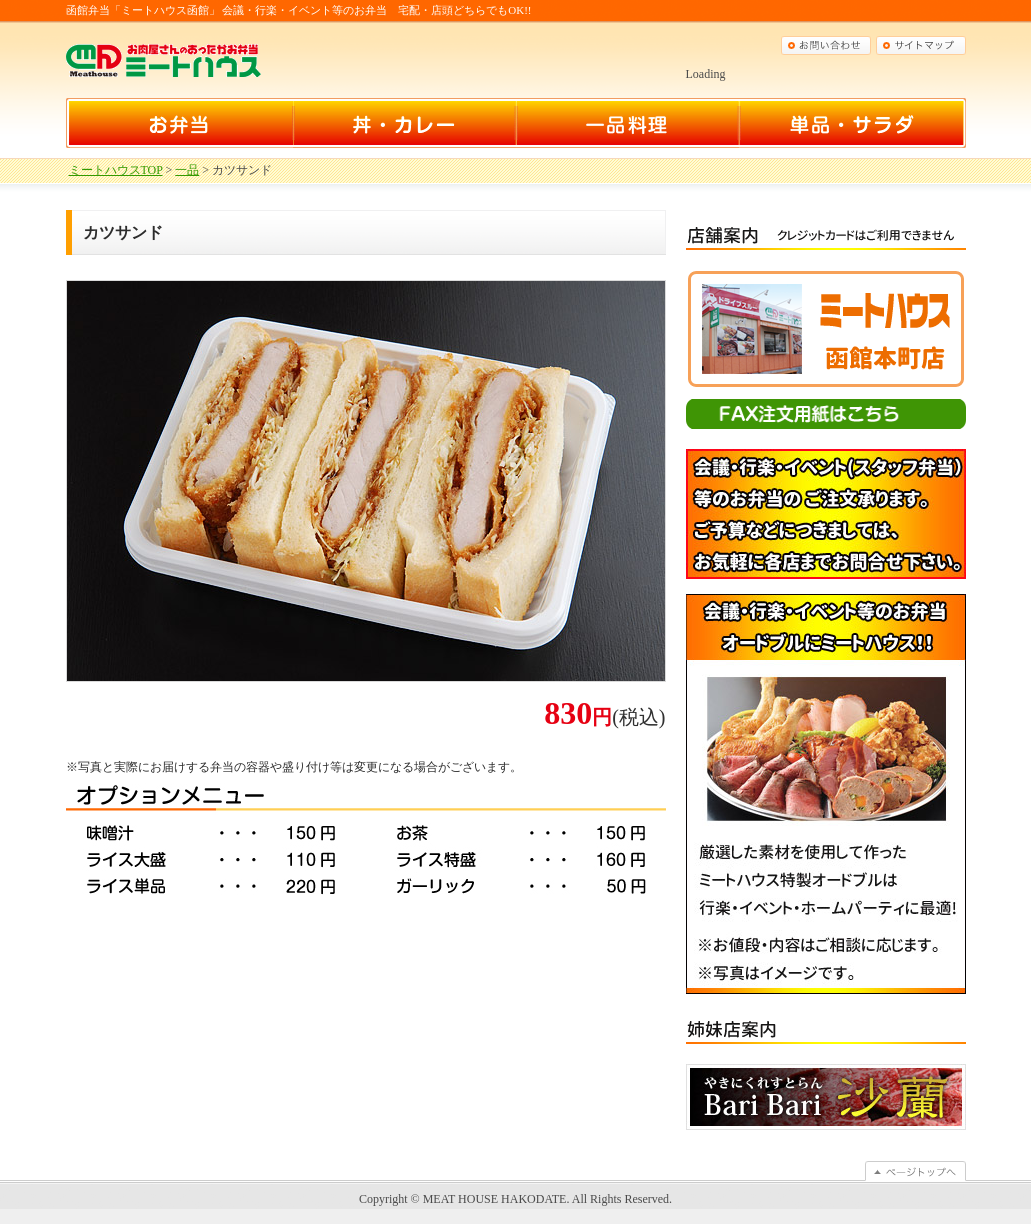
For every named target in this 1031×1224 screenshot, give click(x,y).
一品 (187, 170)
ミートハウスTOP (116, 170)
